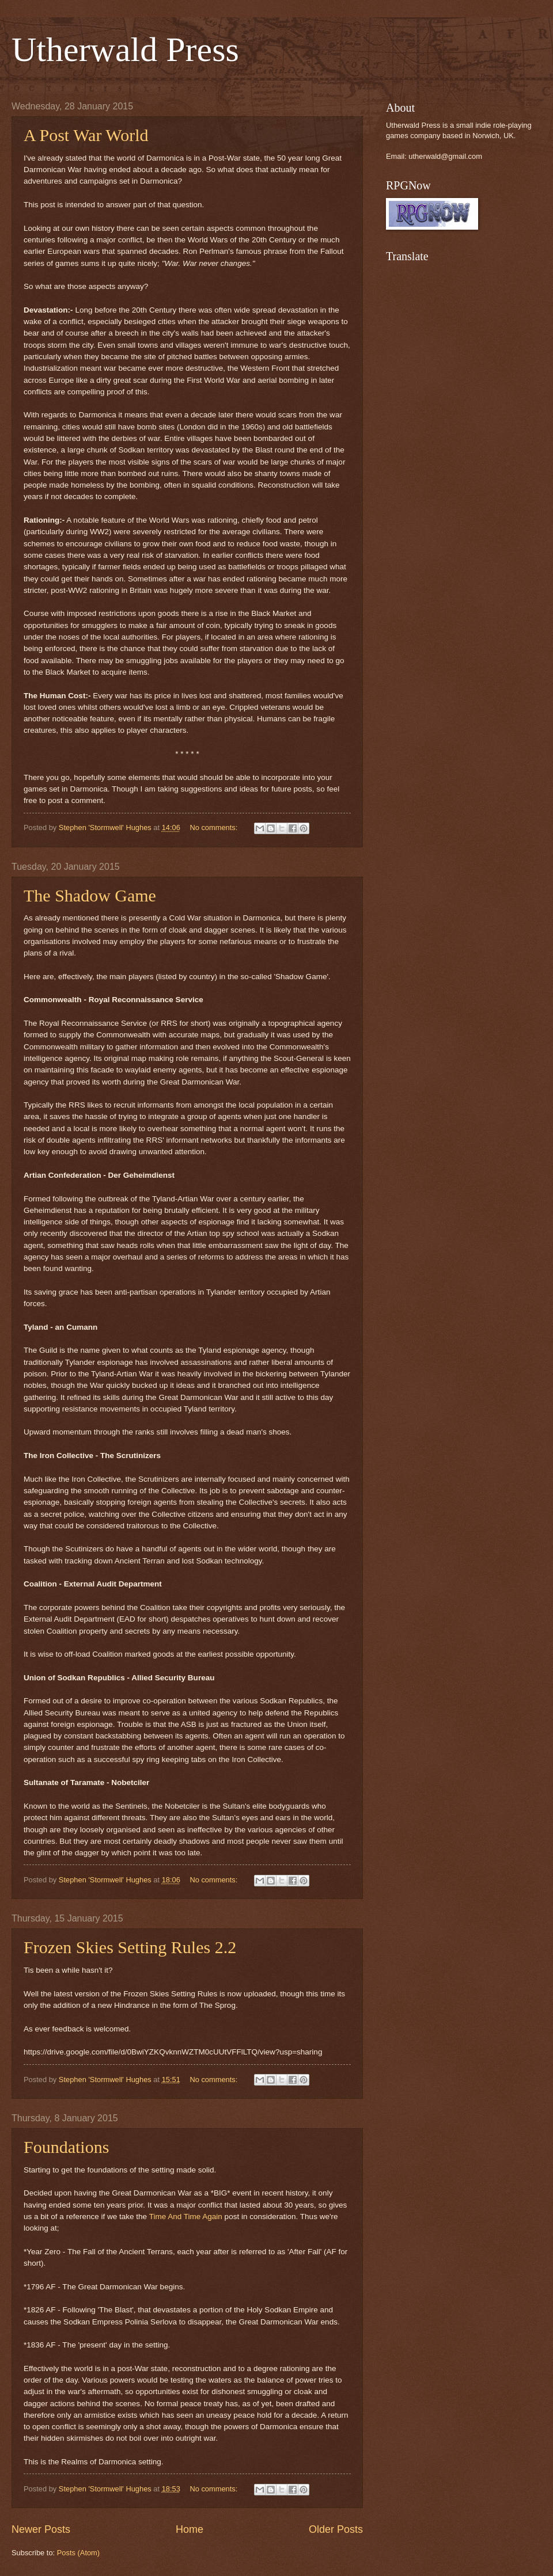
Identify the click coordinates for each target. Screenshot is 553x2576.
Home (189, 2529)
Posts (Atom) (78, 2552)
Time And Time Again (185, 2216)
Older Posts (336, 2529)
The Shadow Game (90, 895)
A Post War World (86, 134)
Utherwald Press (125, 50)
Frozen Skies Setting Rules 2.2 (130, 1947)
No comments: (215, 827)
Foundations (66, 2146)
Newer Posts (41, 2529)
